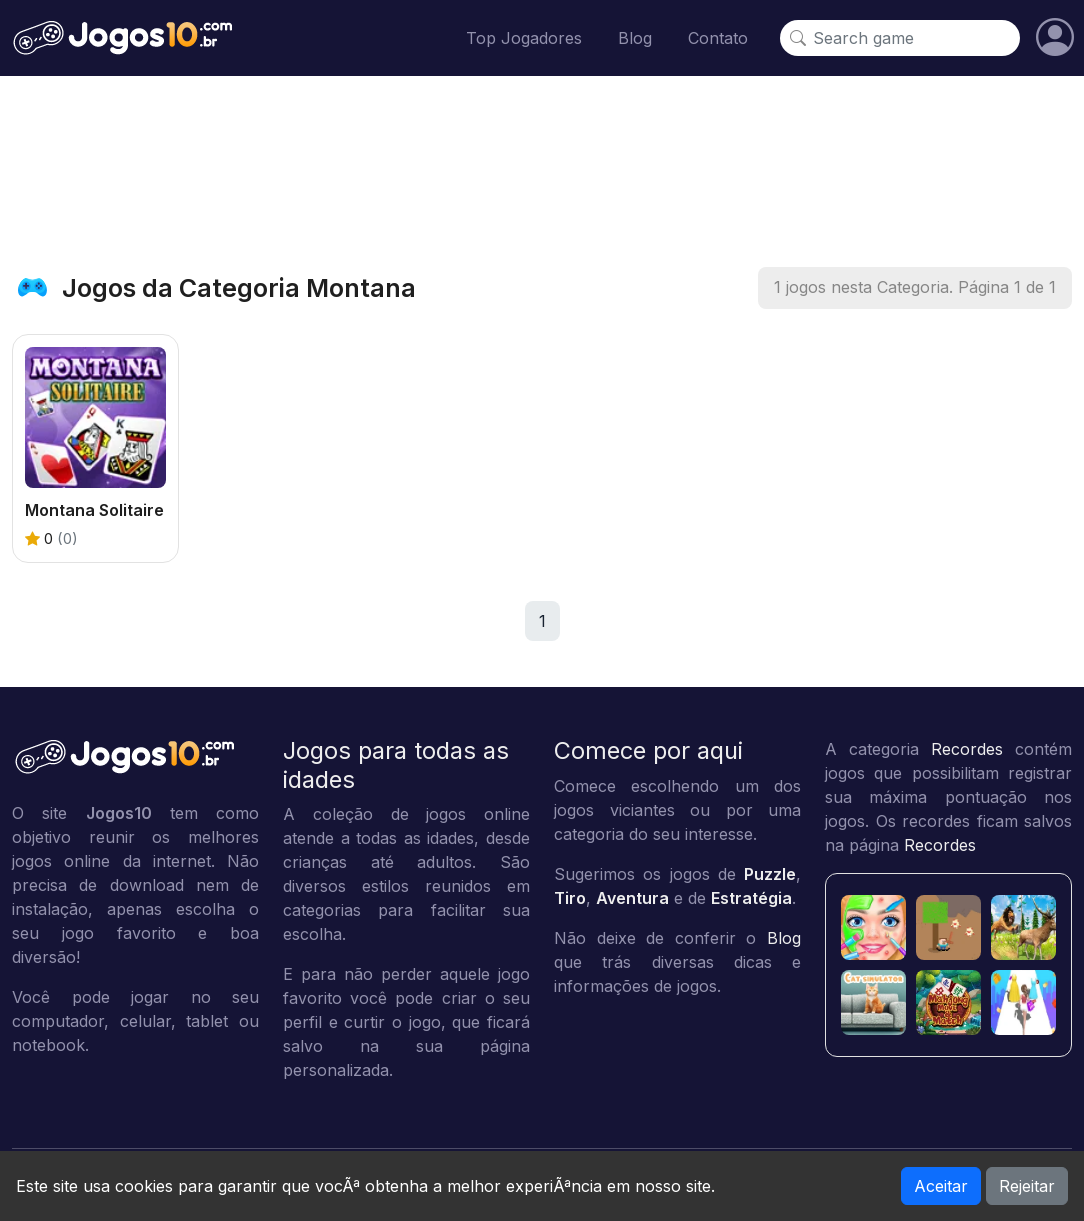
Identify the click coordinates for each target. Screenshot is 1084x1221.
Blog (635, 38)
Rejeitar (1027, 1186)
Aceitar (941, 1186)
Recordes (967, 749)
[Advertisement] (542, 171)
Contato (718, 38)
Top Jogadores (524, 38)
